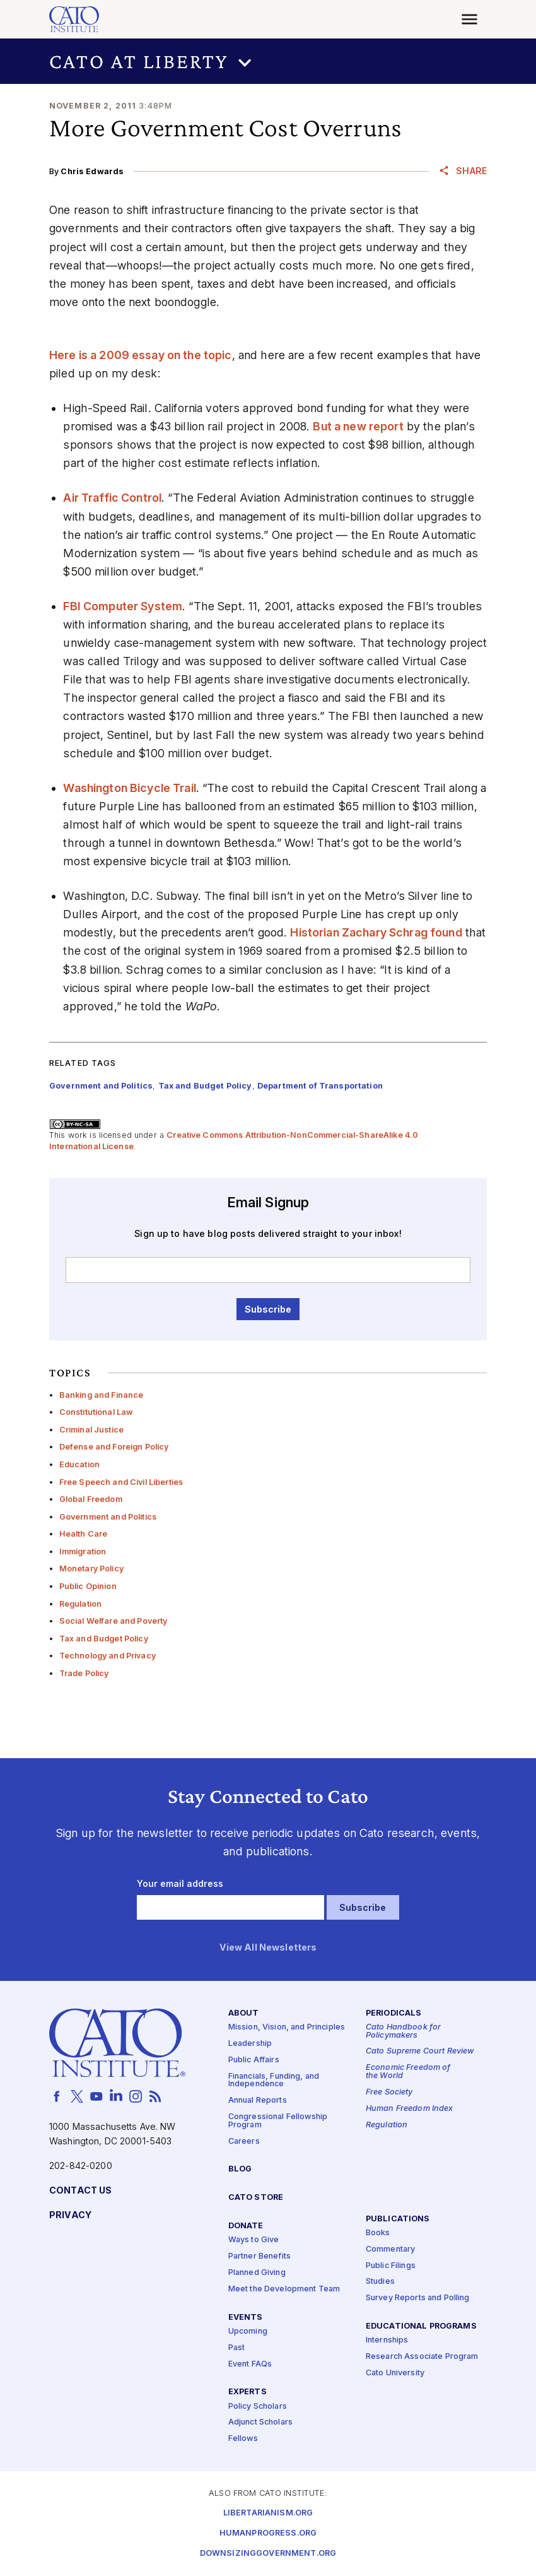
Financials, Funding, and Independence (273, 2080)
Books (378, 2233)
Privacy (70, 2215)
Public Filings (391, 2266)
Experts (247, 2393)
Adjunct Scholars (260, 2423)
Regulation (80, 1604)
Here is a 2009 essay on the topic (140, 355)
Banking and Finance (101, 1395)
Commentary (390, 2249)
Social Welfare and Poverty (113, 1621)
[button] (268, 61)
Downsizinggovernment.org (268, 2553)
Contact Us (80, 2190)
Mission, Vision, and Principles (286, 2027)
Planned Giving (257, 2273)
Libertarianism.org (268, 2513)
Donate (246, 2226)
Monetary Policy (91, 1568)
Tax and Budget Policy (103, 1638)
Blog (240, 2170)
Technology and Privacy (107, 1655)
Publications (398, 2219)
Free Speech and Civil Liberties (121, 1482)
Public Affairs (253, 2060)
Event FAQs (250, 2364)
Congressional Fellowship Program (277, 2121)
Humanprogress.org (268, 2533)
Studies (380, 2282)
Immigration (83, 1551)
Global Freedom (90, 1499)
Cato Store (255, 2198)
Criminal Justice (91, 1429)
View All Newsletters (268, 1948)
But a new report (358, 426)
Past (236, 2348)
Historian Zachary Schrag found (376, 932)
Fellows (243, 2439)
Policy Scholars (257, 2406)
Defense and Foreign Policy (114, 1446)
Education (79, 1464)
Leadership (250, 2044)
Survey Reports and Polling (418, 2299)
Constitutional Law (96, 1412)
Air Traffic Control (112, 497)
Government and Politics (107, 1516)
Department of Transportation (320, 1085)
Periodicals (394, 2013)
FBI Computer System (122, 606)
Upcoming (247, 2331)
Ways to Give (253, 2240)
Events (245, 2317)
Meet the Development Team (284, 2289)
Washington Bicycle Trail (129, 788)
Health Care (83, 1534)
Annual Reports (257, 2100)
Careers (244, 2141)
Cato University (395, 2373)
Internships (387, 2341)
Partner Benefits (259, 2256)
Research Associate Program (422, 2357)
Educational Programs (421, 2326)
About (243, 2013)
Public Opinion (88, 1586)
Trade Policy (84, 1673)
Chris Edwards (92, 171)
